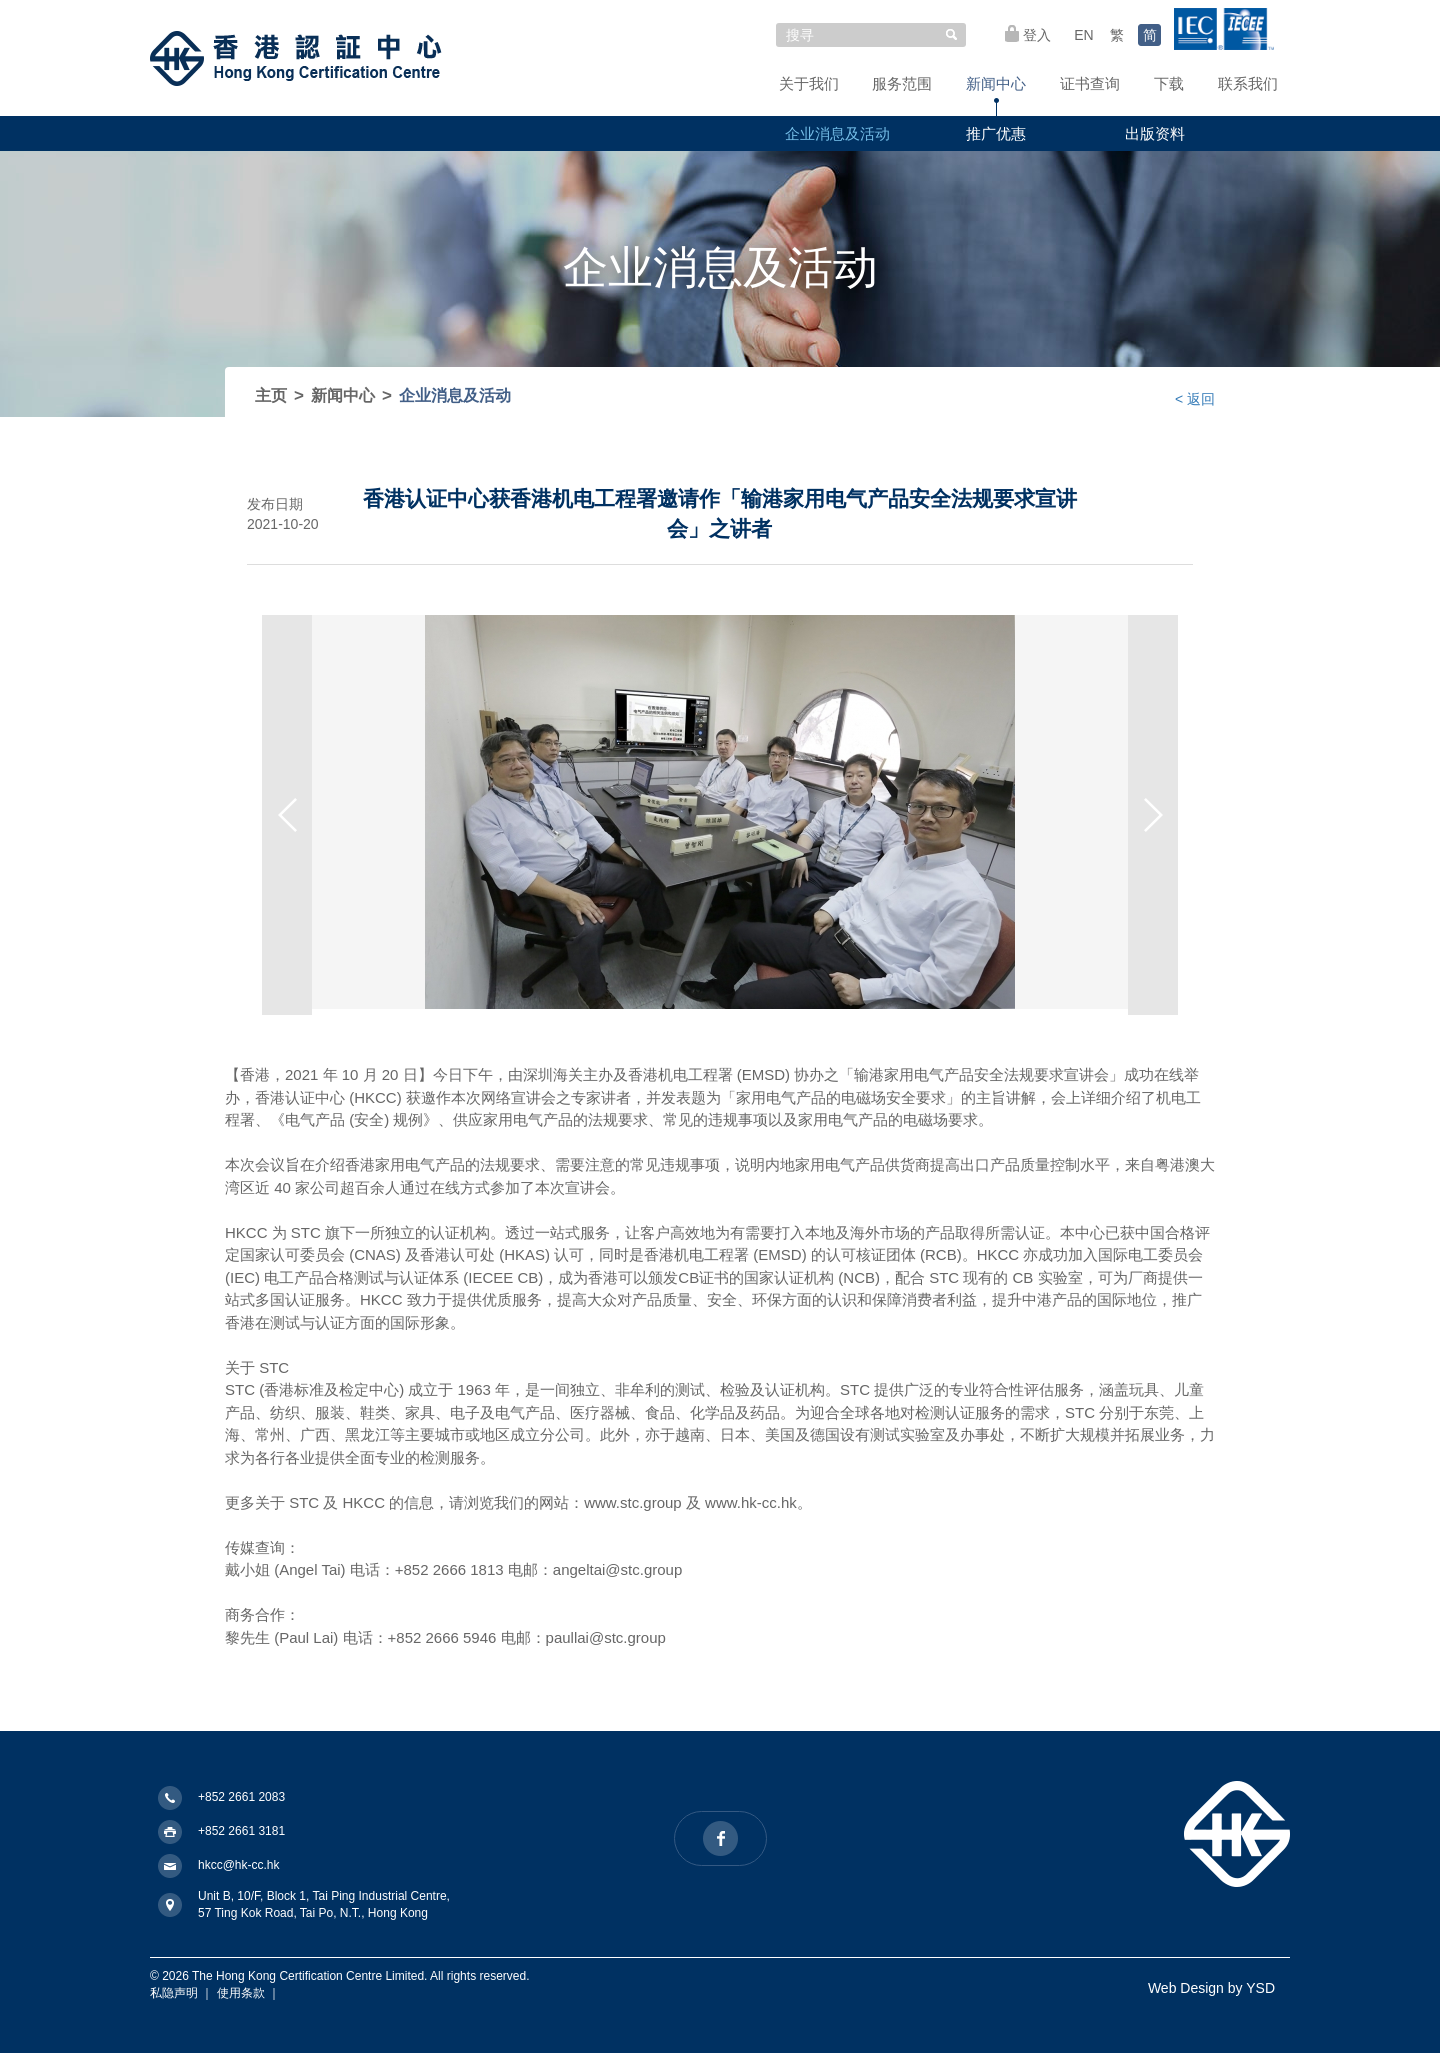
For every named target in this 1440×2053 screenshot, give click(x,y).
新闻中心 (996, 83)
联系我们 (1248, 83)
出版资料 (1155, 133)
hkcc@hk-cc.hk (239, 1865)
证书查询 (1090, 83)
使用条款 (241, 1993)
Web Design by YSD (1211, 1988)
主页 (271, 395)
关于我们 (809, 83)
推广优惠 (996, 133)
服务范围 (902, 83)
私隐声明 (174, 1993)
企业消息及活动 (837, 133)
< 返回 (1195, 399)
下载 (1169, 83)
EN (1083, 35)
